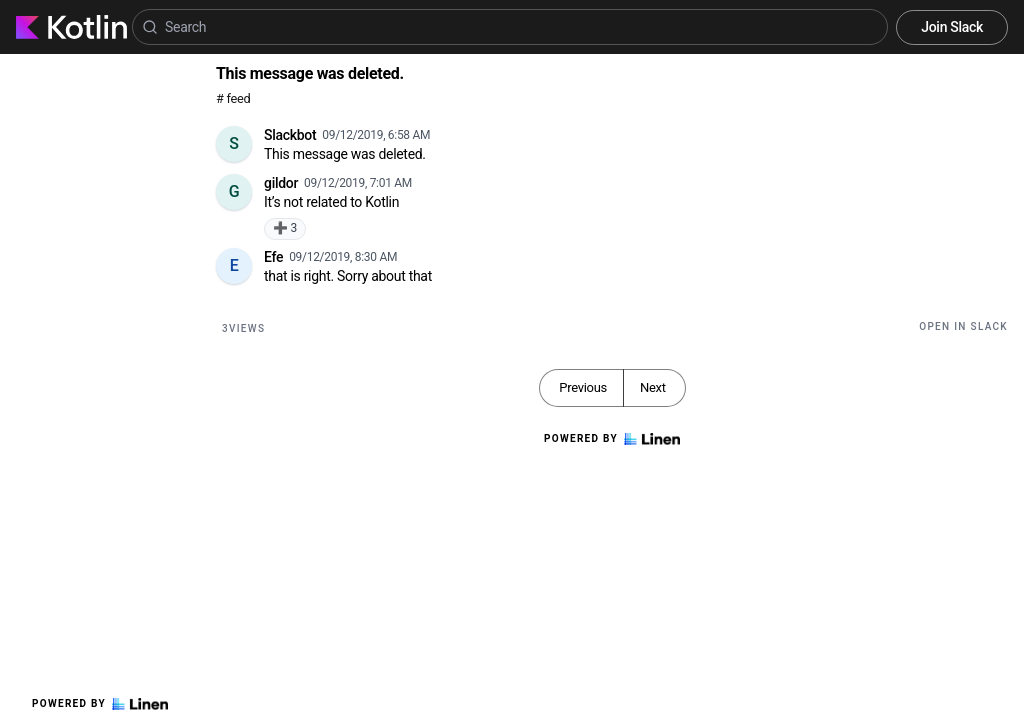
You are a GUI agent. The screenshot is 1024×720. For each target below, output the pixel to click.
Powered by (100, 704)
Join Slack (952, 27)
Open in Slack (963, 326)
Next (653, 387)
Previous (583, 387)
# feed (233, 98)
